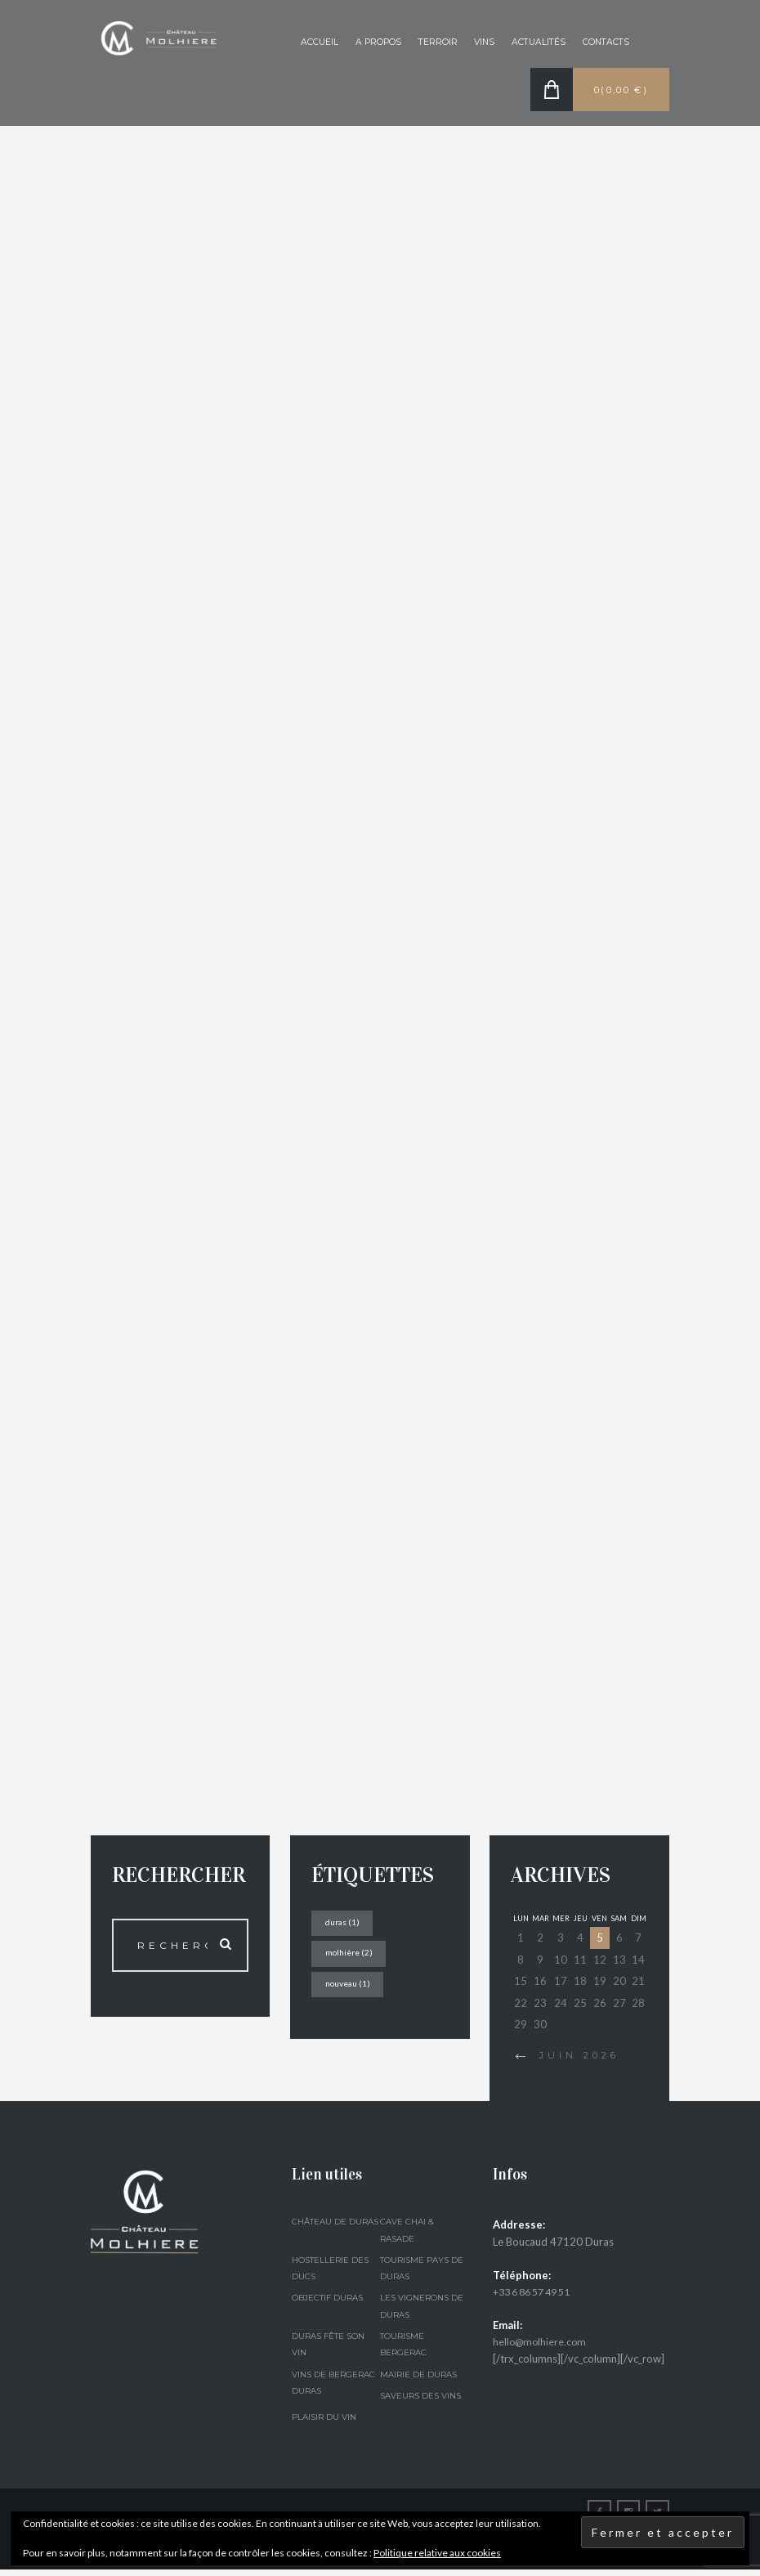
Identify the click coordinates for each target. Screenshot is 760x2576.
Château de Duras (335, 2228)
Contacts (603, 43)
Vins (476, 43)
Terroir (428, 43)
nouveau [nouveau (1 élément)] (351, 1990)
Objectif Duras (327, 2304)
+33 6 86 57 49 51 (538, 2297)
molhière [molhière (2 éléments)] (352, 1958)
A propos (366, 43)
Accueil (305, 43)
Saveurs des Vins (420, 2401)
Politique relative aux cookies (437, 2553)
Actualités (533, 43)
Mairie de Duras (418, 2380)
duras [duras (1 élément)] (345, 1927)
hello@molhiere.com (541, 2347)
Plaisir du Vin (324, 2422)
